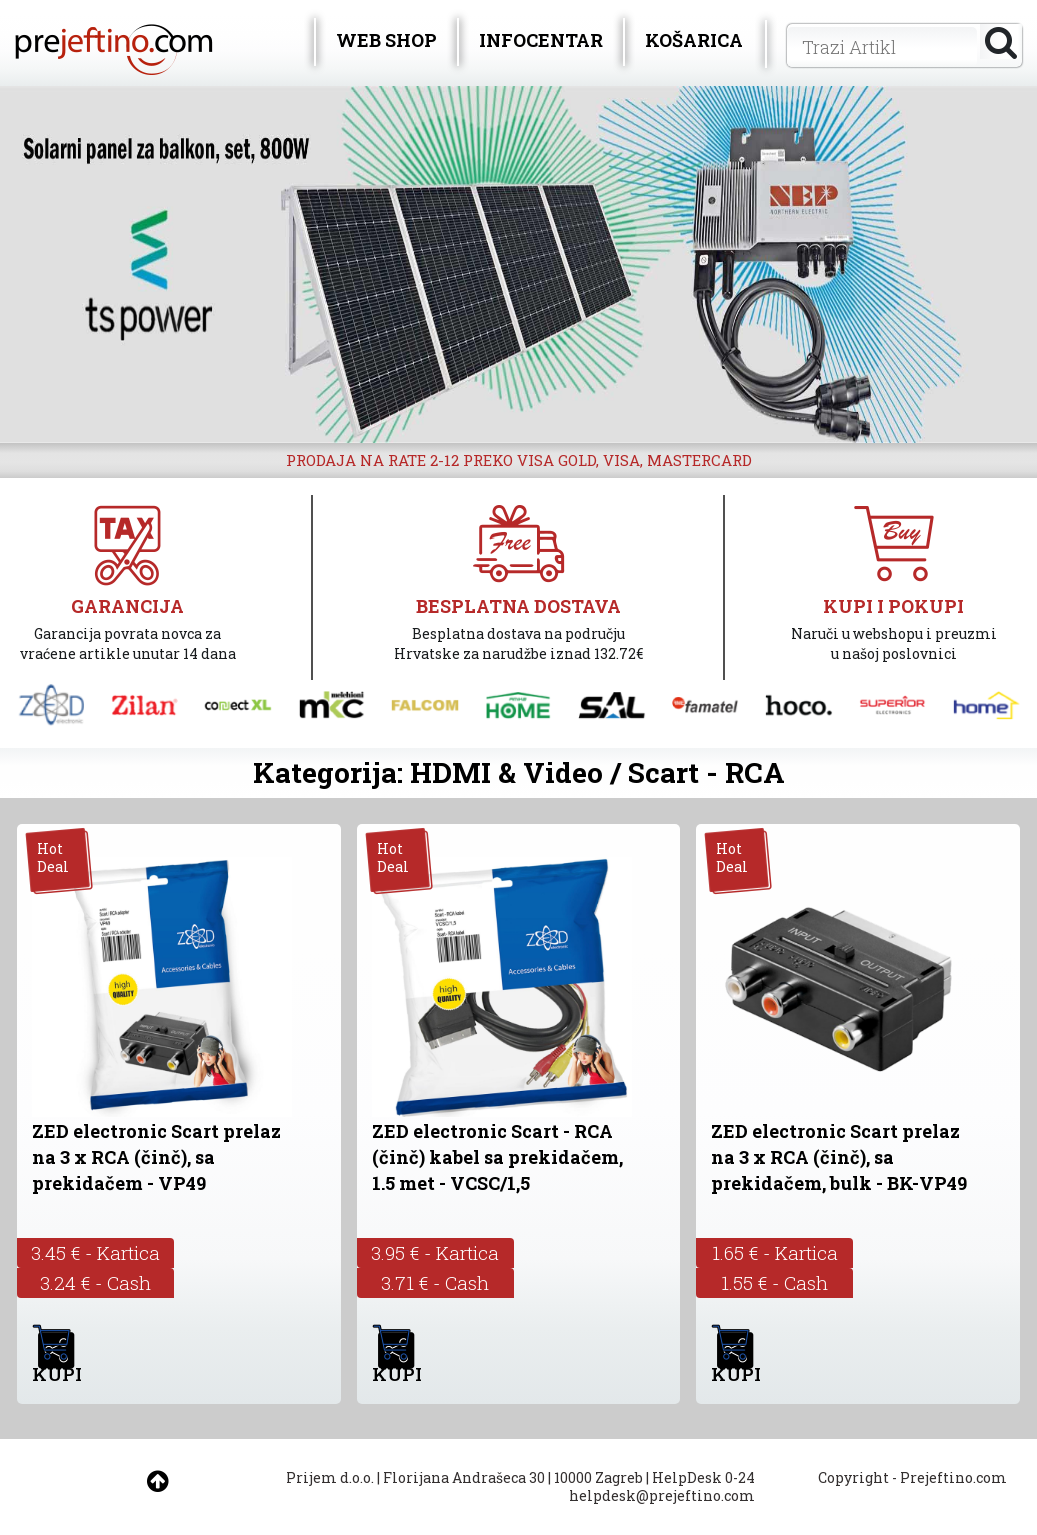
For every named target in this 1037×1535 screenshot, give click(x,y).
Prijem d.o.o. (330, 1477)
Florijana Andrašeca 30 (464, 1477)
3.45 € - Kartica (95, 1252)
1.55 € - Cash (774, 1282)
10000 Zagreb (598, 1477)
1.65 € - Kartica (775, 1252)
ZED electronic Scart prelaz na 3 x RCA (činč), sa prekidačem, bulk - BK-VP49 (839, 1157)
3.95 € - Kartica (435, 1252)
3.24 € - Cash (95, 1282)
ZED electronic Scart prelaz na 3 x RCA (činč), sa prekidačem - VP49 (156, 1157)
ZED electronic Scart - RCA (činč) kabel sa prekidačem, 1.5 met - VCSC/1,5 (497, 1157)
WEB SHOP (386, 40)
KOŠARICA (694, 40)
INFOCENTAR (541, 40)
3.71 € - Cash (435, 1282)
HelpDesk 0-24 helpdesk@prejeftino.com (662, 1486)
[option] (518, 264)
